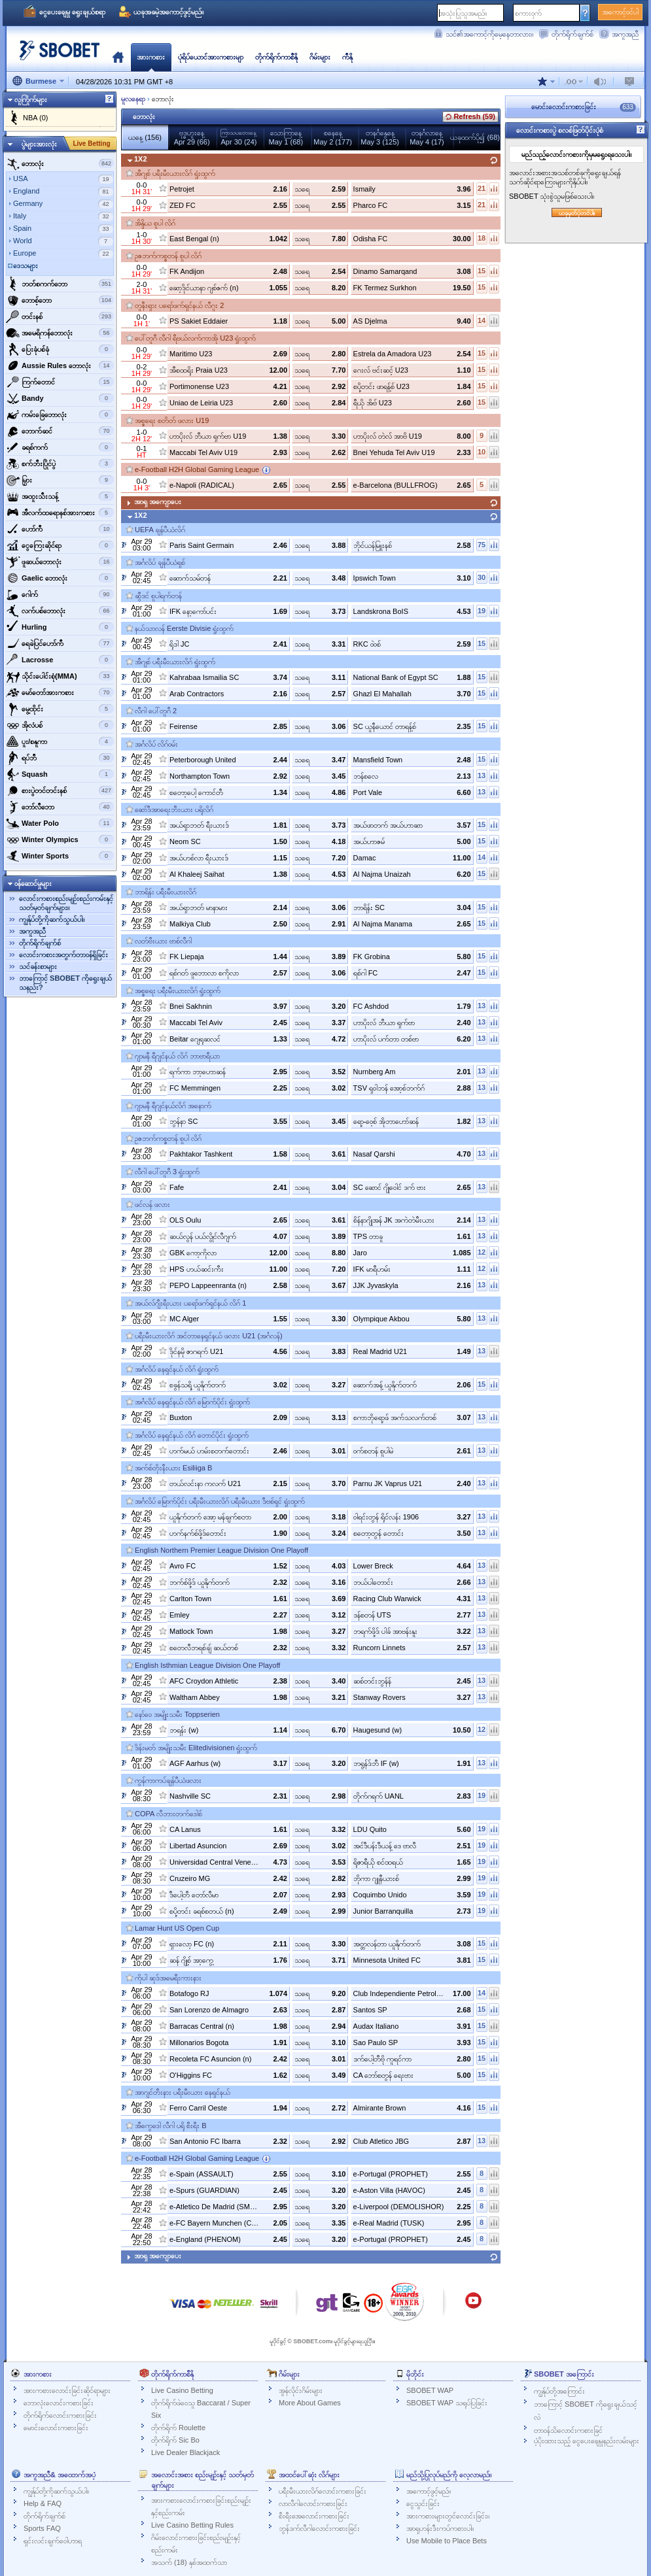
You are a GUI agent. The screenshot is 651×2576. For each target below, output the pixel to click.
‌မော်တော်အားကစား (60, 692)
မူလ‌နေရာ (118, 56)
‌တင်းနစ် (60, 316)
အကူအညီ (625, 34)
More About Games (310, 2403)
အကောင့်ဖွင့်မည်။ (428, 2491)
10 (481, 452)
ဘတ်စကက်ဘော (60, 284)
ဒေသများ (25, 265)
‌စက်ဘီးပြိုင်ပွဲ (60, 463)
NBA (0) (35, 118)
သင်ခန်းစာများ (38, 966)
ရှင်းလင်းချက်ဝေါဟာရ (53, 2541)
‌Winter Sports (60, 856)
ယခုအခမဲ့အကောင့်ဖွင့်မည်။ (168, 12)
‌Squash (60, 774)
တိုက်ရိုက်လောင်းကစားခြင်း (60, 2415)
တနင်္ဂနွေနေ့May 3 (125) (380, 137)
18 (481, 238)
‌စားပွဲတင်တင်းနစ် (60, 790)
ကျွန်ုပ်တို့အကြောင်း (559, 2391)
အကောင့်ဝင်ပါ (620, 12)
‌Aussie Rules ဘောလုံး (60, 365)
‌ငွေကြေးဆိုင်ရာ (60, 545)
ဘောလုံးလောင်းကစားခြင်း (59, 2403)
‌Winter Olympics (60, 839)
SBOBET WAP (429, 2390)
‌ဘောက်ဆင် (60, 431)
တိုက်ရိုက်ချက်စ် (572, 34)
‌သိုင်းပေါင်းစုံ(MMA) (60, 676)
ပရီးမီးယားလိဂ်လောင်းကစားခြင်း (322, 2491)
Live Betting (91, 143)
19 (481, 611)
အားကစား (151, 57)
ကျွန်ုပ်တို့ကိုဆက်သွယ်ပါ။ (51, 919)
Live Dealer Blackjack (185, 2452)
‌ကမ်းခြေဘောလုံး (60, 414)
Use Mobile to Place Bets (446, 2541)
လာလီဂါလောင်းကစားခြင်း (313, 2503)
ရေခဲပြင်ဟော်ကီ (60, 643)
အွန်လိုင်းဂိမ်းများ (301, 2390)
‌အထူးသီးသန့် (60, 496)
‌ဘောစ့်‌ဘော (60, 300)
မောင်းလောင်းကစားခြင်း (56, 2428)
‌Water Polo (60, 823)
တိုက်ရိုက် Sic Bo (175, 2440)
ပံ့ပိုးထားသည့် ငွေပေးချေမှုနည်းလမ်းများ (586, 2441)
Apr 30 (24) (238, 137)
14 (481, 320)
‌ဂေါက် (60, 594)
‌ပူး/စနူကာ (60, 741)
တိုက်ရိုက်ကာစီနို (276, 57)
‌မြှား (60, 480)
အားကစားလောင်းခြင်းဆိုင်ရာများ (67, 2390)
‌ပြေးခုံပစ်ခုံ (60, 349)
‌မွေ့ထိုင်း (60, 709)
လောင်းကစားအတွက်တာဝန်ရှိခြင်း (63, 954)
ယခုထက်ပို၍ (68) (475, 137)
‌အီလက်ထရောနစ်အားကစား (60, 512)
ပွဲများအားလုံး (39, 144)
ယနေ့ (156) (145, 137)
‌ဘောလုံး (60, 163)
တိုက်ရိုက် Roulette (178, 2428)
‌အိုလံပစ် (60, 725)
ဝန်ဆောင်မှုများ (33, 883)
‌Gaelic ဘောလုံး (60, 578)
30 (481, 577)
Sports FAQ (42, 2528)
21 (481, 188)
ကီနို (347, 57)
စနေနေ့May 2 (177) (332, 137)
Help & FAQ (43, 2503)
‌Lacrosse (60, 659)
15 (481, 271)
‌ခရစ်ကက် (60, 447)
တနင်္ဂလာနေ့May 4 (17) (427, 137)
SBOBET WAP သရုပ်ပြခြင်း (446, 2403)
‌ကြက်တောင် (60, 382)
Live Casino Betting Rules (192, 2525)
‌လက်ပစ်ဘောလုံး (60, 610)
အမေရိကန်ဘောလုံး (60, 333)
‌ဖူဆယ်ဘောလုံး (60, 561)
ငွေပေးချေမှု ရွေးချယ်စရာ (72, 12)
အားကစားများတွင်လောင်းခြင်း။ (447, 2516)
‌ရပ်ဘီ (60, 758)
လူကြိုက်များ (30, 99)
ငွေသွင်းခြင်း (423, 2503)
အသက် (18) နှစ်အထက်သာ (189, 2562)
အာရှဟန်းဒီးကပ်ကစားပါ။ (440, 2528)
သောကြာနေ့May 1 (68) (286, 137)
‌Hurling (60, 627)
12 (481, 1252)
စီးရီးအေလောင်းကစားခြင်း (314, 2516)
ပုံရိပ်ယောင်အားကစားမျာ (210, 57)
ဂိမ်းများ (319, 57)
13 (481, 775)
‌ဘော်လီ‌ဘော (60, 807)
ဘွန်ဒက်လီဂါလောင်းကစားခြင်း (319, 2528)
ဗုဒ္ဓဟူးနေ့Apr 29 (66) (192, 137)
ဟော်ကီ (60, 529)
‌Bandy (60, 398)
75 (481, 545)
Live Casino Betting (182, 2390)
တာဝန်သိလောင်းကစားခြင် (568, 2430)
